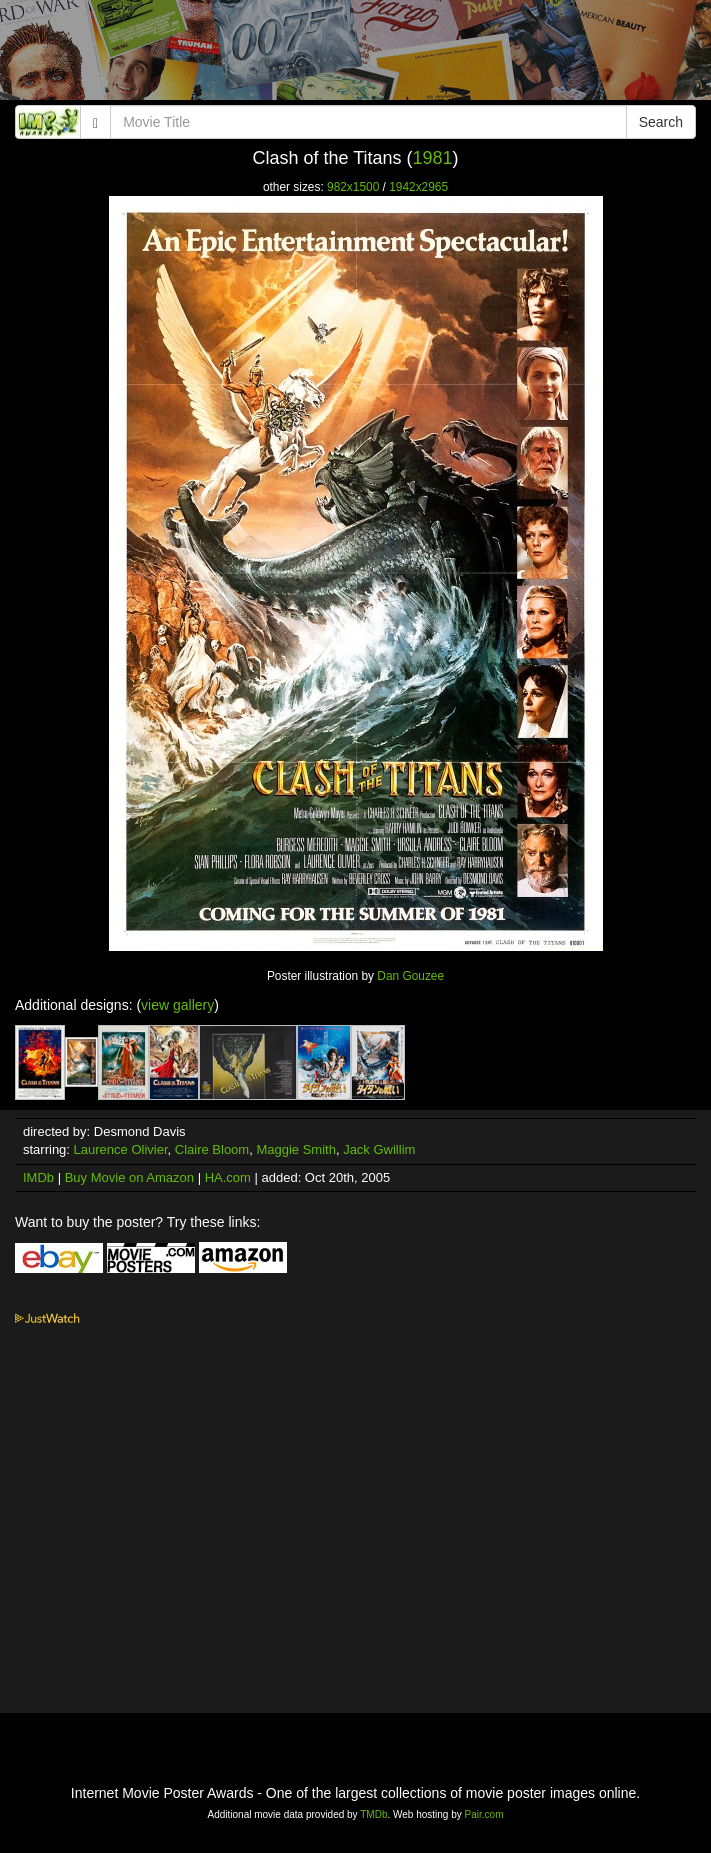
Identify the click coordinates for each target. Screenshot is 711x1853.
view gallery (177, 1005)
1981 (433, 158)
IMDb (38, 1177)
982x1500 (353, 187)
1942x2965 (418, 187)
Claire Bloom (212, 1149)
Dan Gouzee (410, 976)
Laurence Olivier (121, 1149)
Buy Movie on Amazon (129, 1177)
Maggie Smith (295, 1149)
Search (661, 122)
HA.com (228, 1177)
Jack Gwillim (379, 1149)
